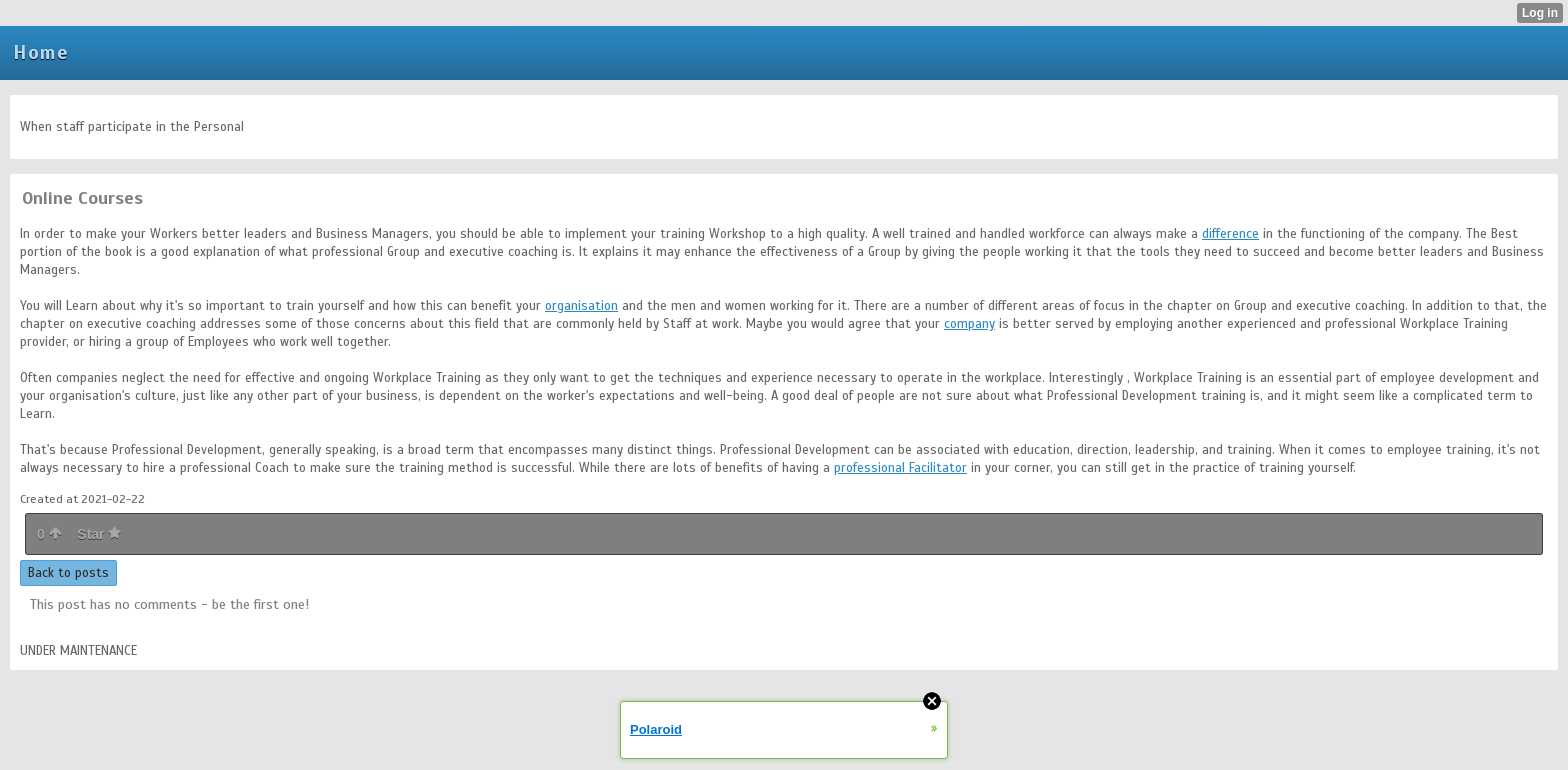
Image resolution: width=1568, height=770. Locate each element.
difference (1230, 234)
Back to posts (68, 573)
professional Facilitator (900, 468)
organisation (581, 306)
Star (99, 534)
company (969, 324)
